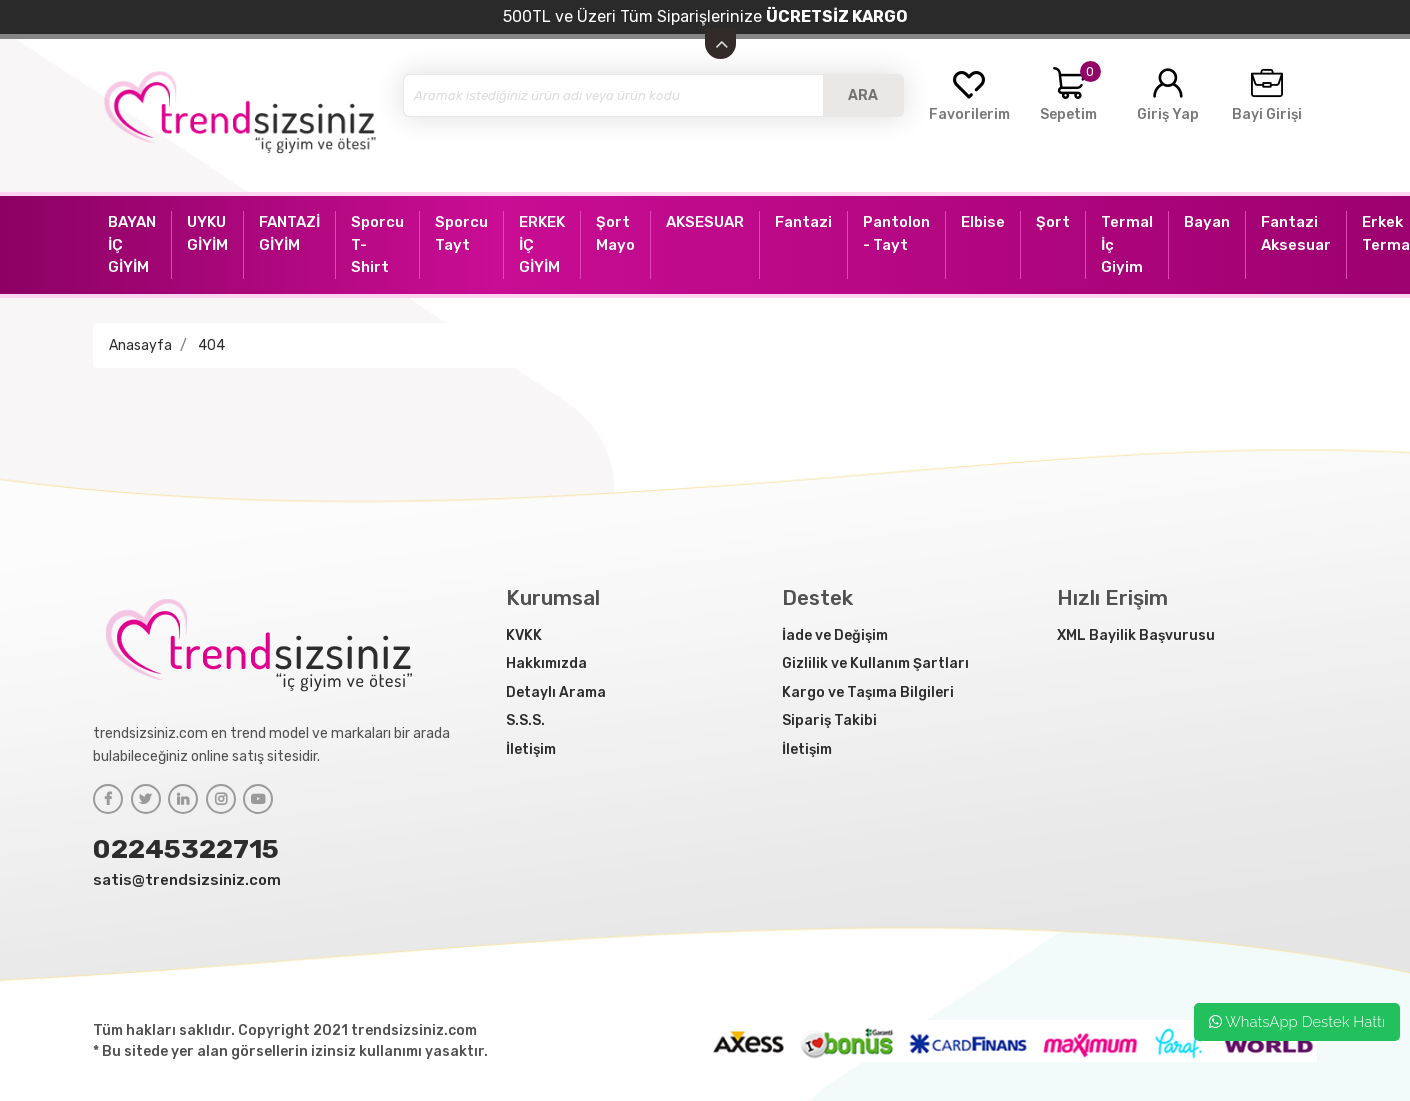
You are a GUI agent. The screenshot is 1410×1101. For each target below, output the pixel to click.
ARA (863, 95)
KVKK (524, 635)
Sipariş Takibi (829, 720)
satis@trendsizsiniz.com (187, 880)
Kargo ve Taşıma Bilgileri (868, 692)
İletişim (531, 749)
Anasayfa (140, 345)
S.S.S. (525, 720)
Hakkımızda (546, 663)
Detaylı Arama (556, 692)
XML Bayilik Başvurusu (1136, 635)
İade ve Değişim (835, 635)
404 (211, 345)
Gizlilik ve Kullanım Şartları (875, 663)
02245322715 (186, 849)
